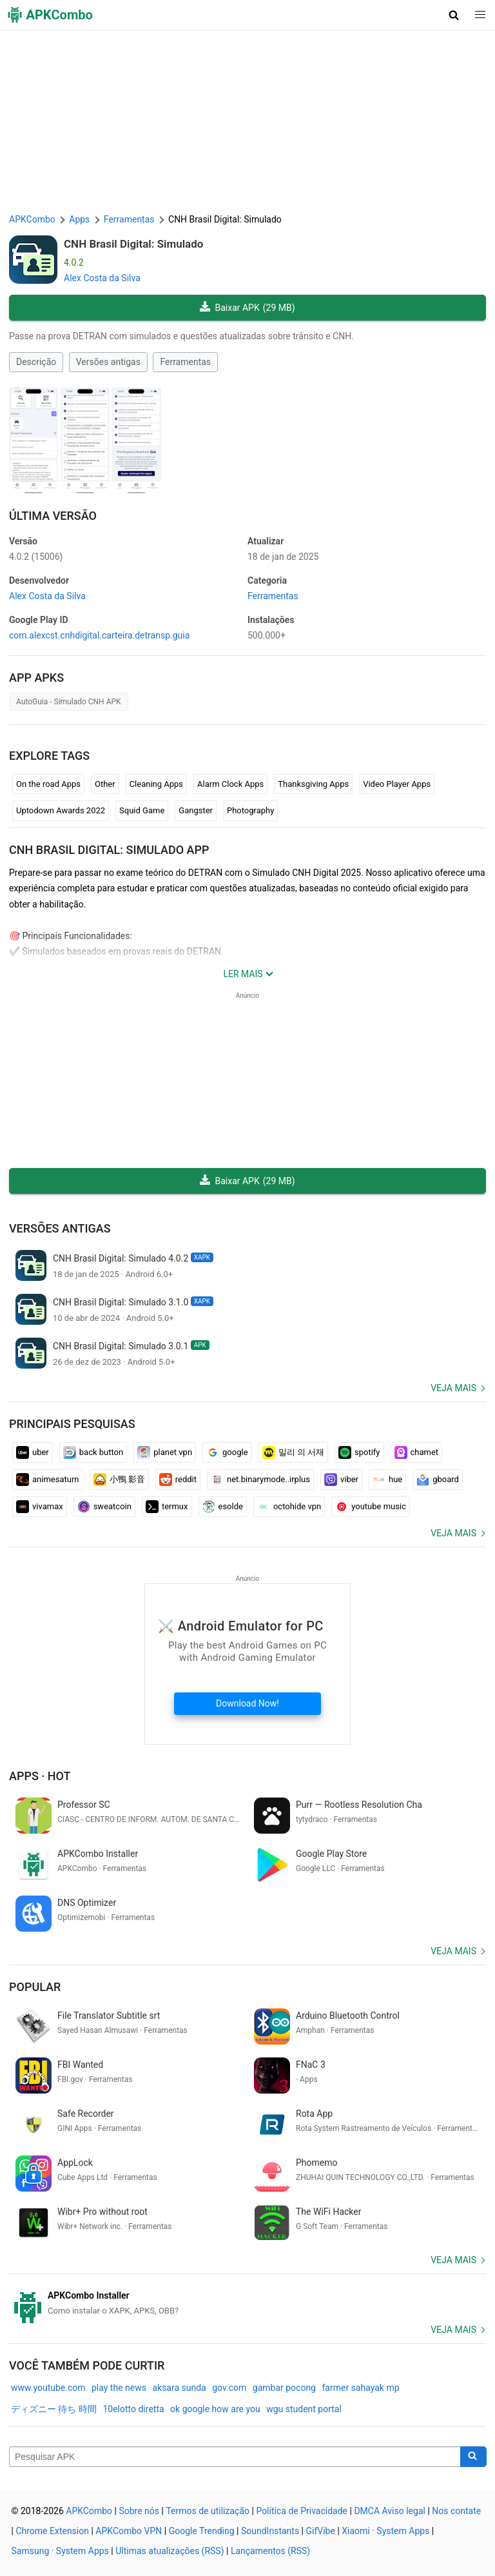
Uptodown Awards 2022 (60, 810)
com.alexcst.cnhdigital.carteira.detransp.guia (99, 635)
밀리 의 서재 (293, 1452)
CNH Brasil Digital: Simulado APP (109, 850)
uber (32, 1452)
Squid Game (141, 810)
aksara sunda (179, 2388)
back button (93, 1452)
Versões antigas (108, 362)
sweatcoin (104, 1506)
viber (341, 1479)
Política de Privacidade (301, 2511)
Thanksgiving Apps (313, 784)
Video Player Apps (397, 784)
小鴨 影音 (119, 1479)
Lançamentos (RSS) (270, 2551)
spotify (359, 1452)
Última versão (53, 515)
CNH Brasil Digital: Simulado (133, 243)
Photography (250, 810)
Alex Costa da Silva (102, 278)
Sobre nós (139, 2511)
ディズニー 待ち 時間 (54, 2409)
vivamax (39, 1506)
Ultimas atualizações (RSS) (169, 2551)
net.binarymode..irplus (260, 1479)
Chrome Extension (52, 2531)
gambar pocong (284, 2388)
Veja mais (453, 1388)
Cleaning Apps (156, 784)
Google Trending (202, 2531)
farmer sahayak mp (360, 2388)
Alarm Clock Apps (230, 784)
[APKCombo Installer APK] (247, 2303)
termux (167, 1506)
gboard (437, 1479)
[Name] (235, 2456)
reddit (178, 1479)
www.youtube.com (48, 2388)
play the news (119, 2388)
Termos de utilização (207, 2511)
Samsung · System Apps (60, 2551)
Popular (35, 1987)
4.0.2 (36, 556)
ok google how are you (215, 2409)
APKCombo (32, 219)
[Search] (473, 2456)
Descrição (36, 362)
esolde (222, 1506)
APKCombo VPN (128, 2531)
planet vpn (164, 1452)
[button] (454, 15)
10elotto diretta (133, 2409)
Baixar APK (247, 308)
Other (105, 784)
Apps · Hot (40, 1776)
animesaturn (47, 1479)
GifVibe (320, 2531)
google (227, 1452)
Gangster (196, 810)
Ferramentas (185, 362)
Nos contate (456, 2511)
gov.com (229, 2388)
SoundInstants (270, 2531)
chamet (416, 1452)
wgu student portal (304, 2409)
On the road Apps (48, 784)
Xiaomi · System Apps (385, 2531)
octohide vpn (289, 1506)
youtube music (370, 1506)
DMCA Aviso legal (389, 2511)
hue (387, 1479)
